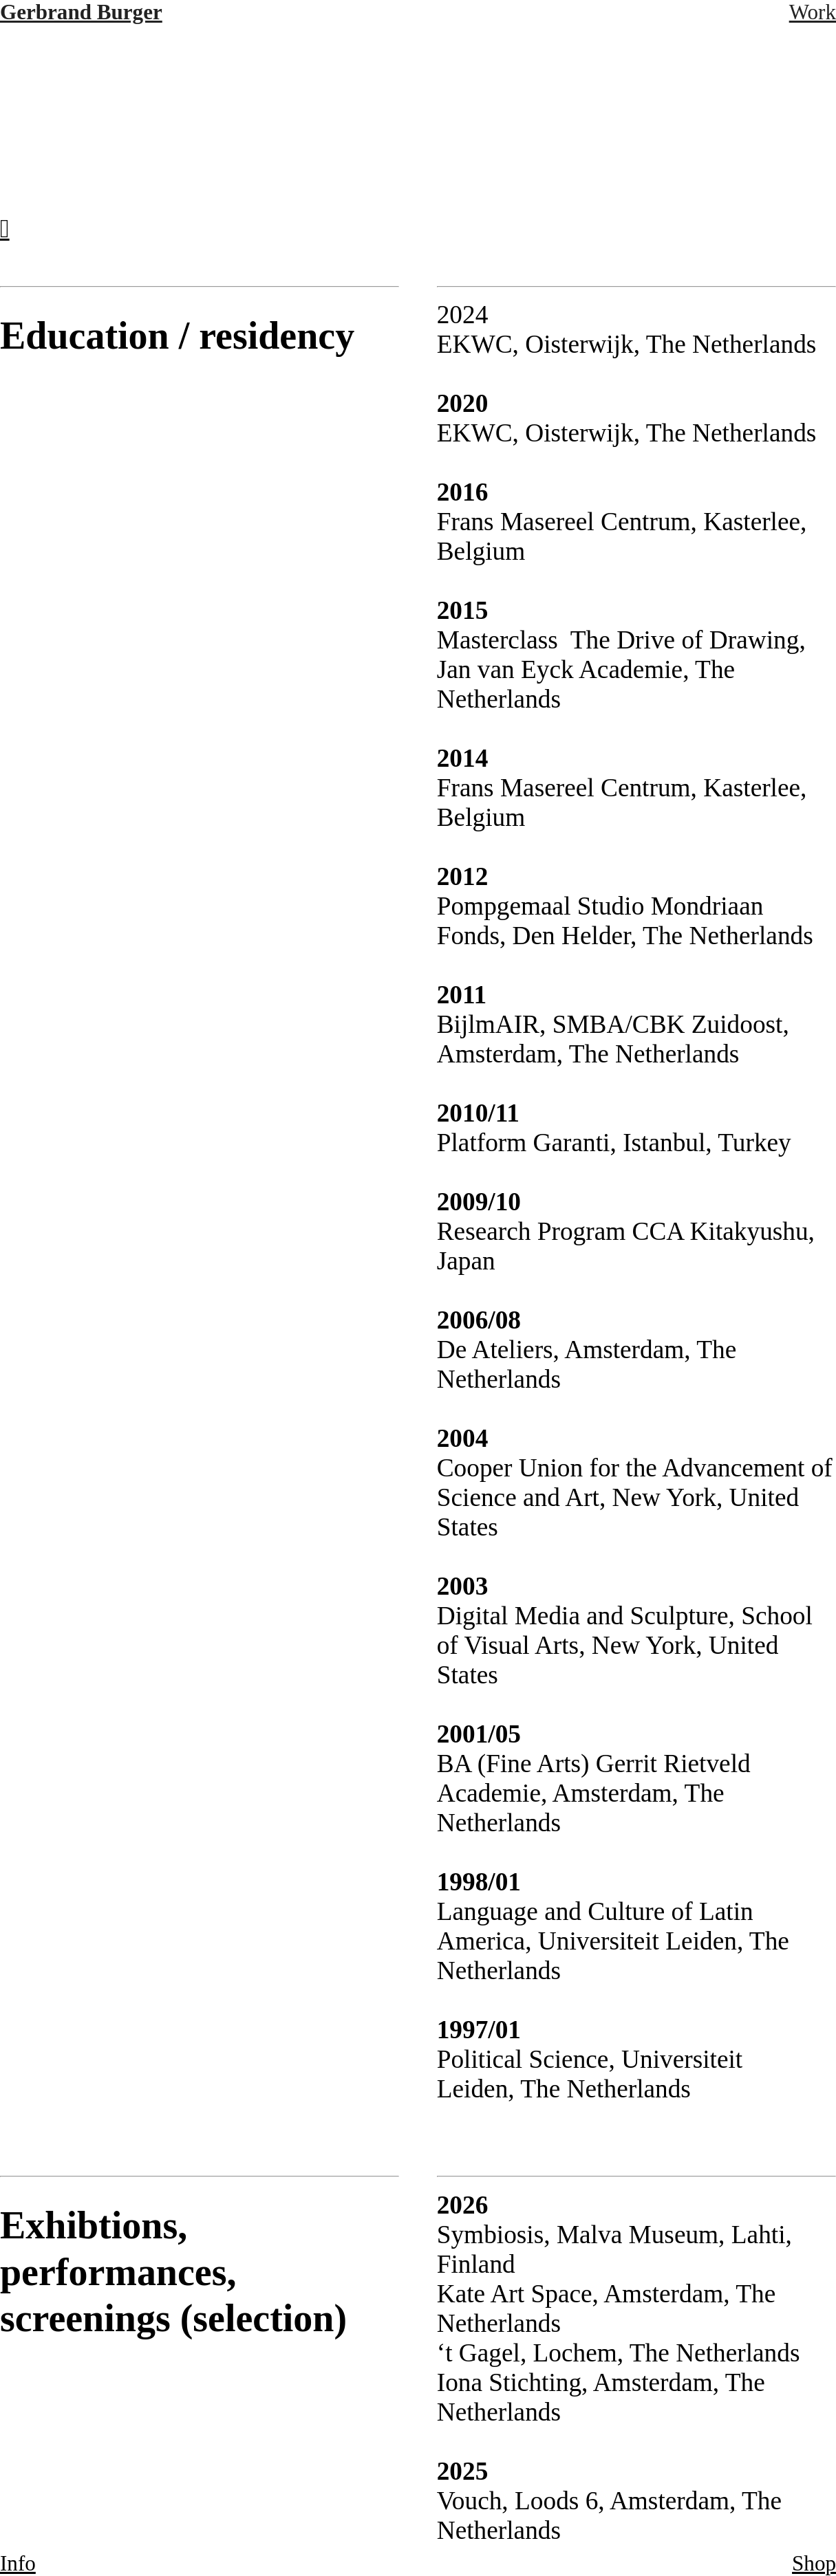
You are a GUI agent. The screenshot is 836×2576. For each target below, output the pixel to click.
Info (18, 2563)
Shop (814, 2563)
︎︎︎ (5, 229)
